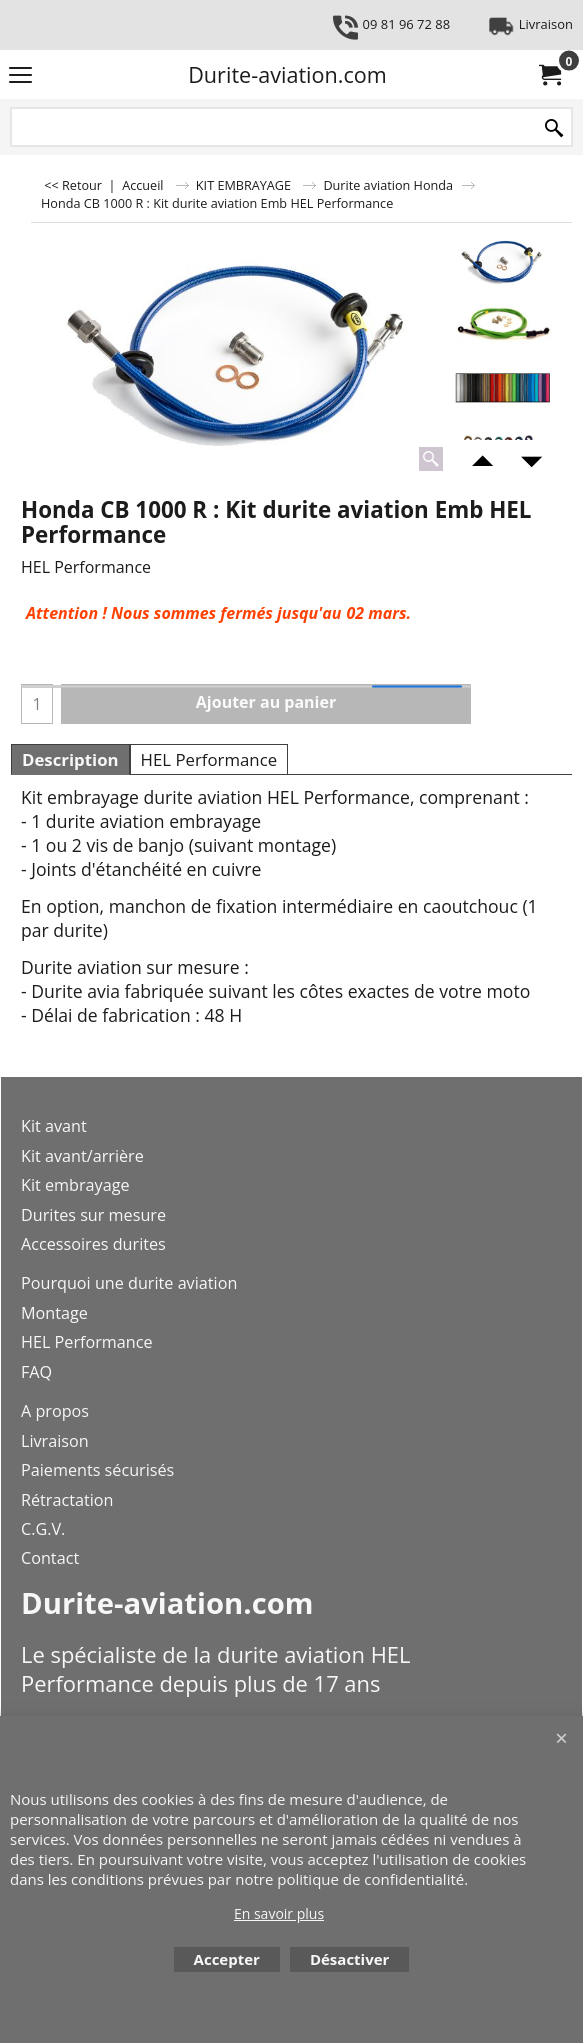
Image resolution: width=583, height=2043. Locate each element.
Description (70, 759)
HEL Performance (209, 759)
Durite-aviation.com (287, 74)
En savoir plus (279, 1913)
